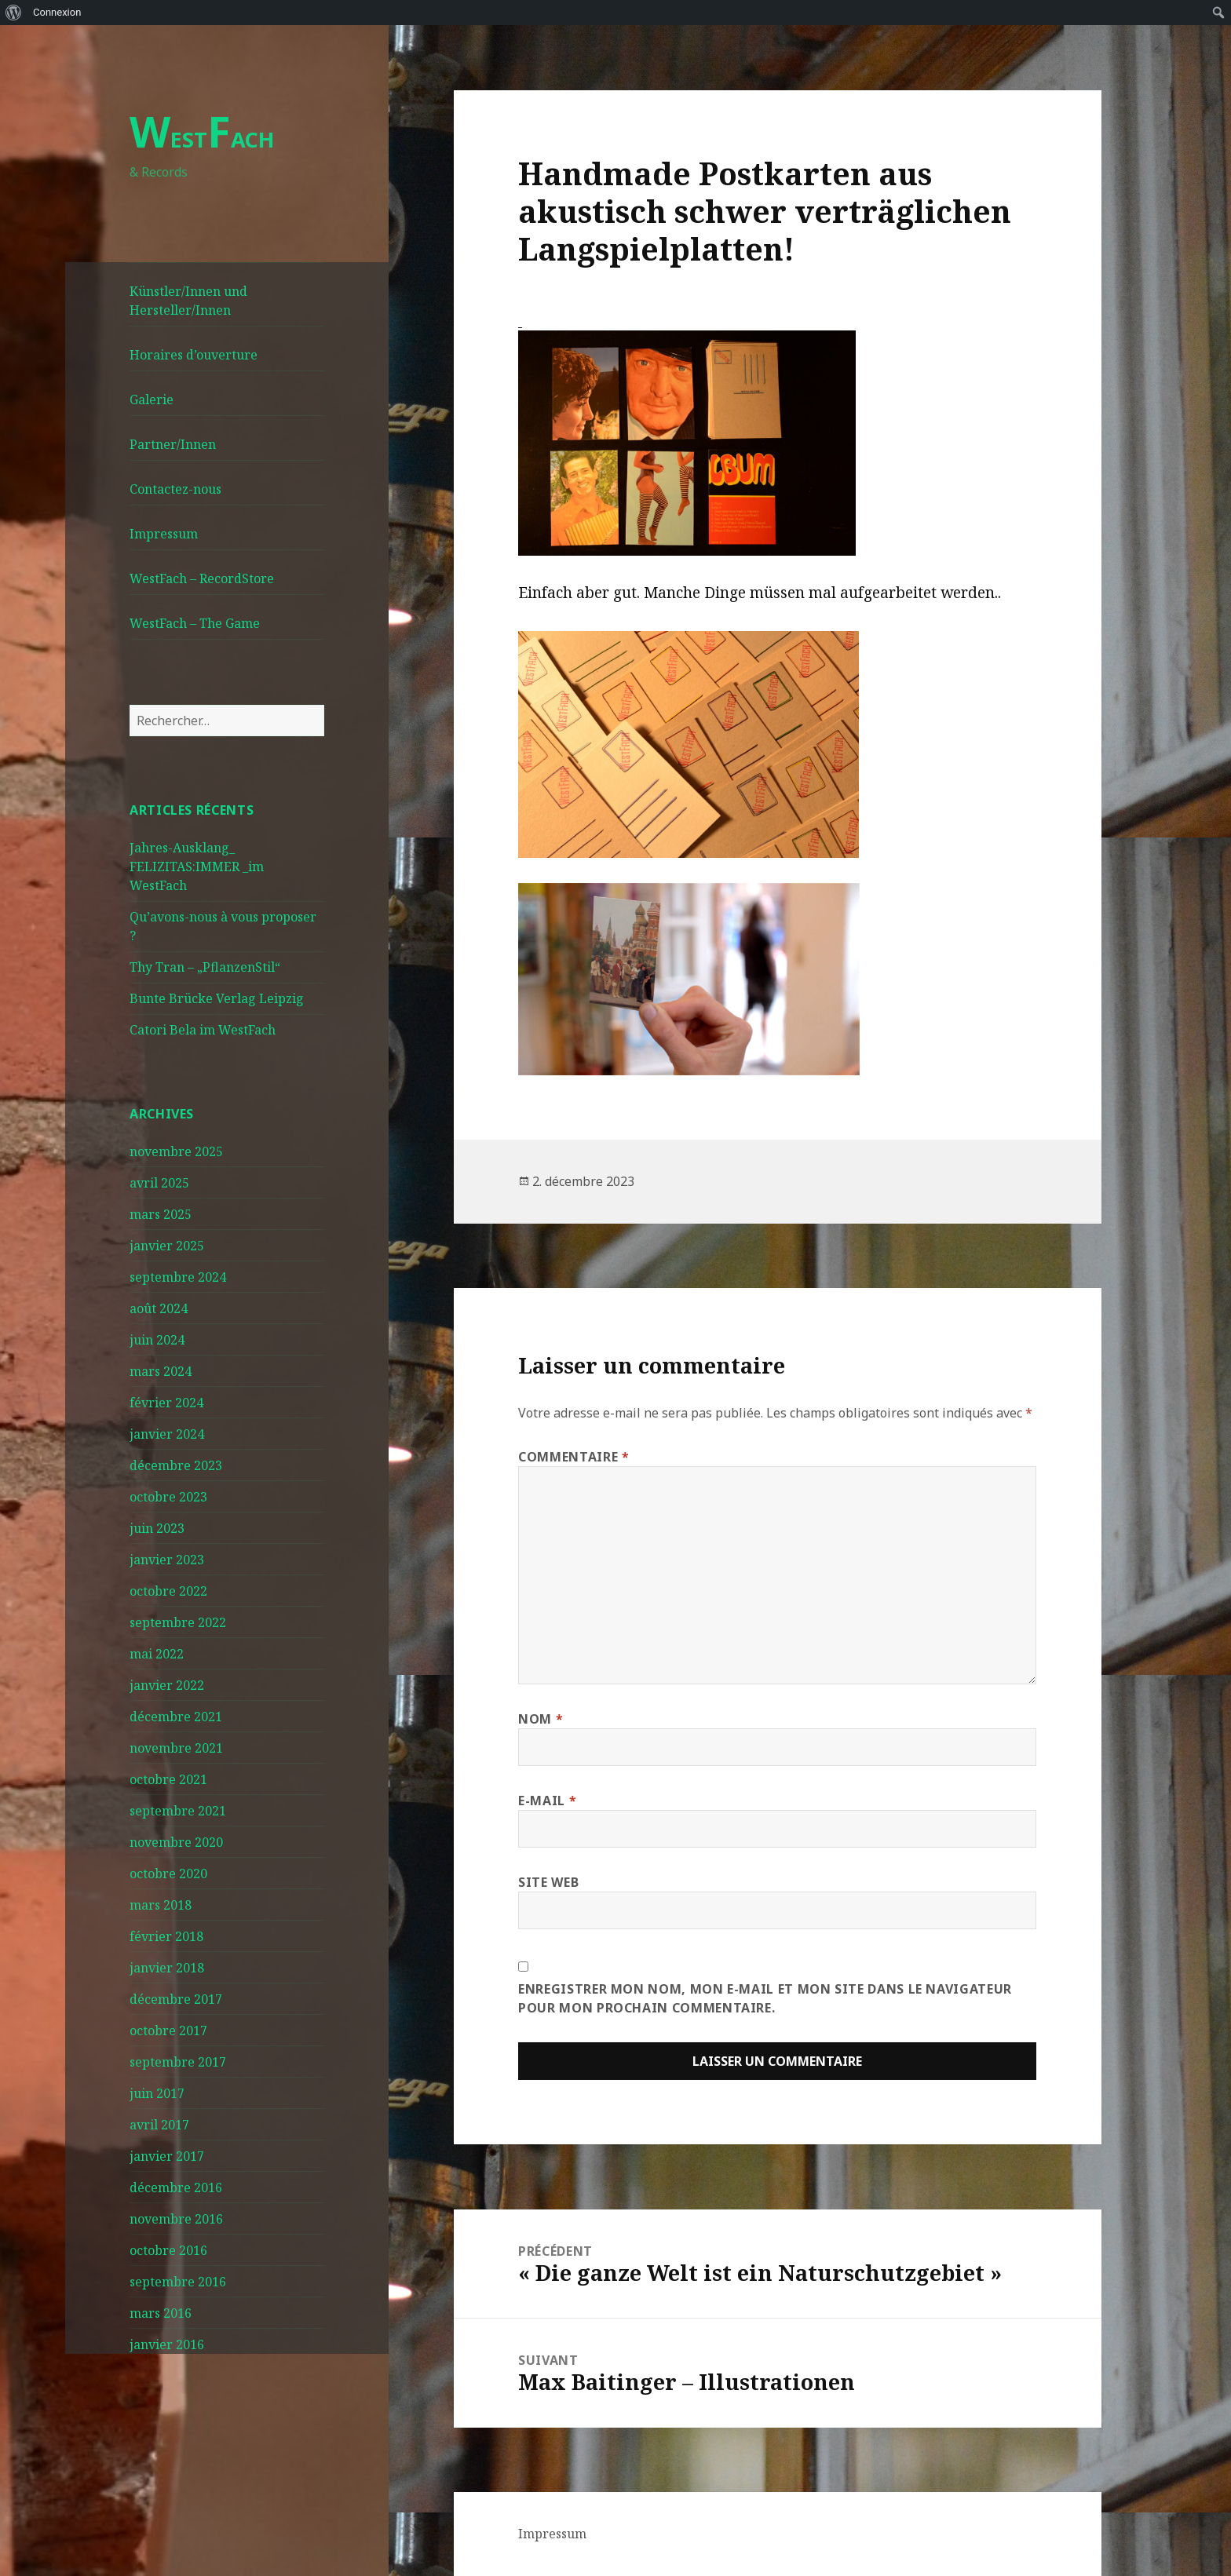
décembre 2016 (176, 2187)
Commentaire (573, 1456)
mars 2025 (161, 1214)
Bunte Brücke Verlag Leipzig (217, 998)
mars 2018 (161, 1905)
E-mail (547, 1800)
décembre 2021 (176, 1716)
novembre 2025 (176, 1151)
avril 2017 (159, 2124)
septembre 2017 (178, 2062)
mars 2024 (161, 1371)
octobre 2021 (168, 1779)
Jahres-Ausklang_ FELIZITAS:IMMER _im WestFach (197, 866)
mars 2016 (161, 2313)
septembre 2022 (178, 1622)
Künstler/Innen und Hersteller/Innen (188, 301)
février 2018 (166, 1936)
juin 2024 (157, 1339)
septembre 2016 (178, 2281)
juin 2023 (157, 1528)
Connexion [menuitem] (57, 12)
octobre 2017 (168, 2030)
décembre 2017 (176, 1999)
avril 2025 (159, 1182)
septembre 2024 (178, 1277)
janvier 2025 (167, 1245)
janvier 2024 (167, 1434)
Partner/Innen (173, 444)
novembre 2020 (176, 1842)
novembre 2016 (176, 2219)
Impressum (164, 533)
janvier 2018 (167, 1967)
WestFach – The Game (195, 623)
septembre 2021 (178, 1810)
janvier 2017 (167, 2156)
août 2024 (159, 1308)
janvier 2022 (167, 1685)
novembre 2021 (176, 1748)
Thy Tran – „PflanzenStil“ (205, 967)
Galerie (152, 399)
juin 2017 (157, 2093)
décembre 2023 (176, 1465)
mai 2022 (157, 1653)
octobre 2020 (168, 1873)
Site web (548, 1882)
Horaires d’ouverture (194, 354)
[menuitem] (13, 12)
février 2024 (166, 1402)
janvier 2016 (167, 2344)
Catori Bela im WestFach (203, 1029)
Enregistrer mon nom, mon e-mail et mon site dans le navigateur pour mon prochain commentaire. (765, 1998)
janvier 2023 (167, 1559)
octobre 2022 (168, 1591)
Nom (540, 1719)
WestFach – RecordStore (202, 578)
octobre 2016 (168, 2250)
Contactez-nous (175, 489)
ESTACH (202, 139)
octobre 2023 (168, 1496)
